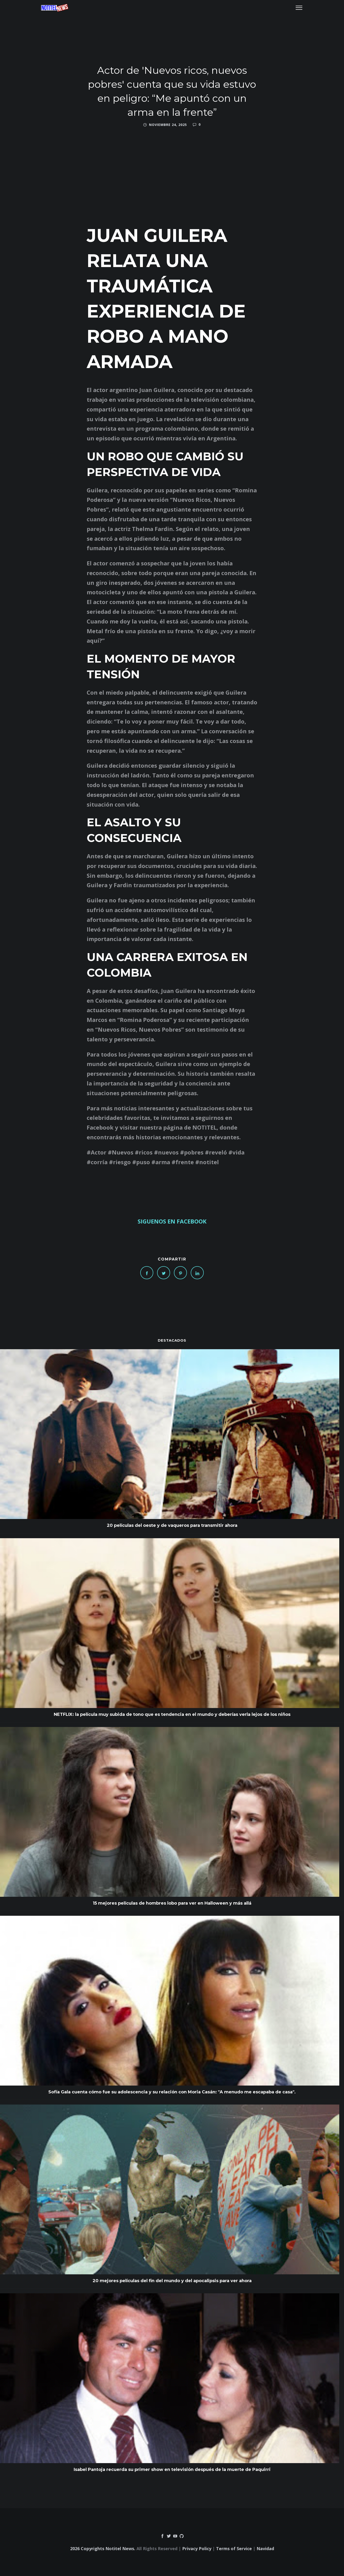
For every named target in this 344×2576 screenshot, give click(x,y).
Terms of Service (234, 2548)
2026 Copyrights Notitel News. (102, 2548)
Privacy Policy (196, 2548)
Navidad (265, 2548)
